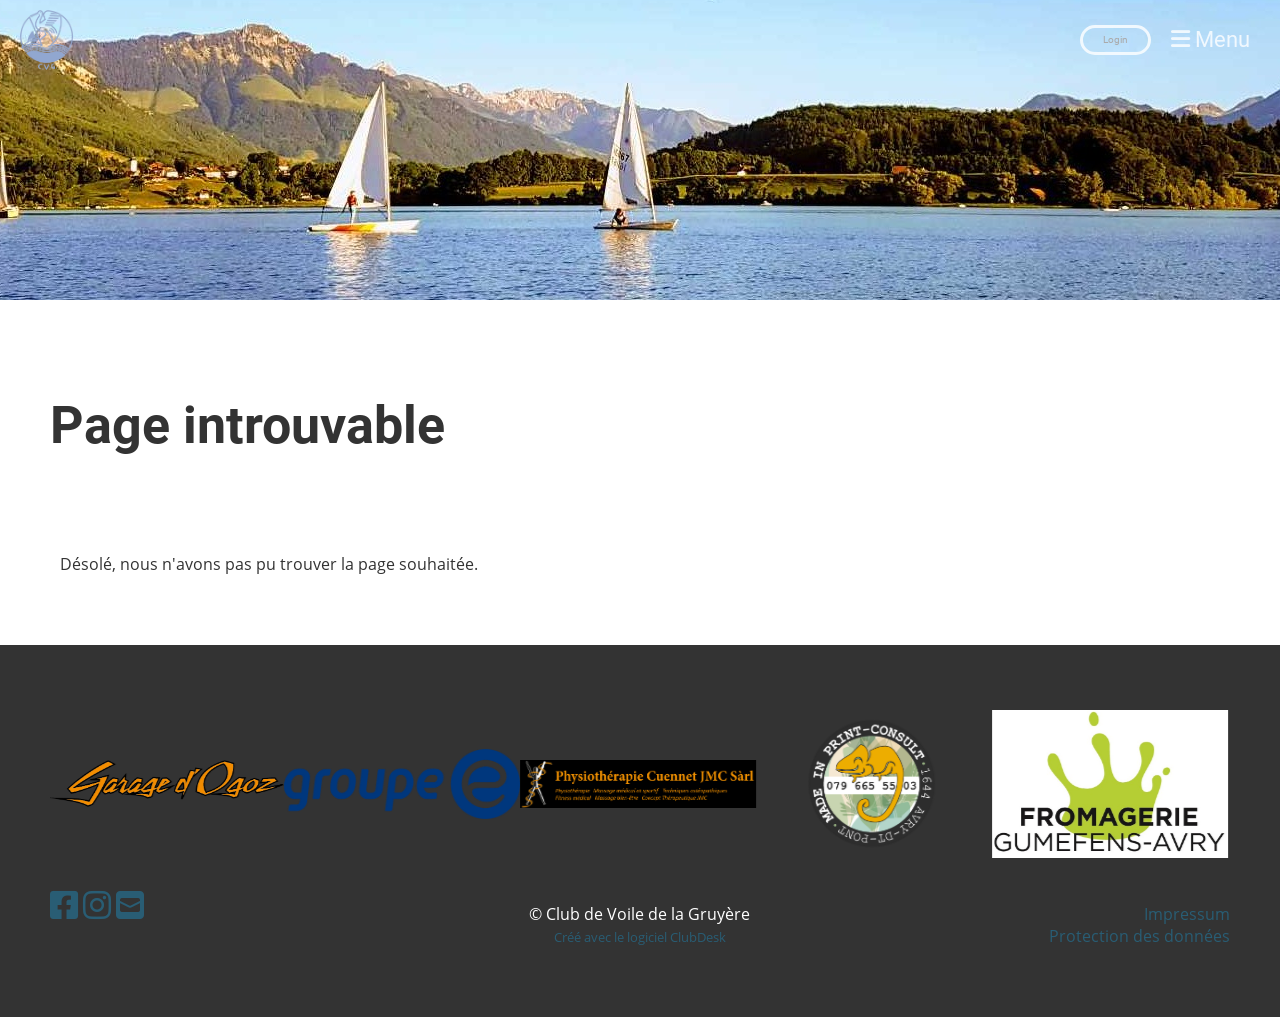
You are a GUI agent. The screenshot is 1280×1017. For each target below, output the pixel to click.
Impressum (1187, 914)
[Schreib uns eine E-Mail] (130, 904)
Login (1115, 39)
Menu (1210, 39)
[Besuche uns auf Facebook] (64, 904)
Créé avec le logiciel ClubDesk (640, 937)
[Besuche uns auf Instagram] (97, 904)
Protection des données (1139, 936)
